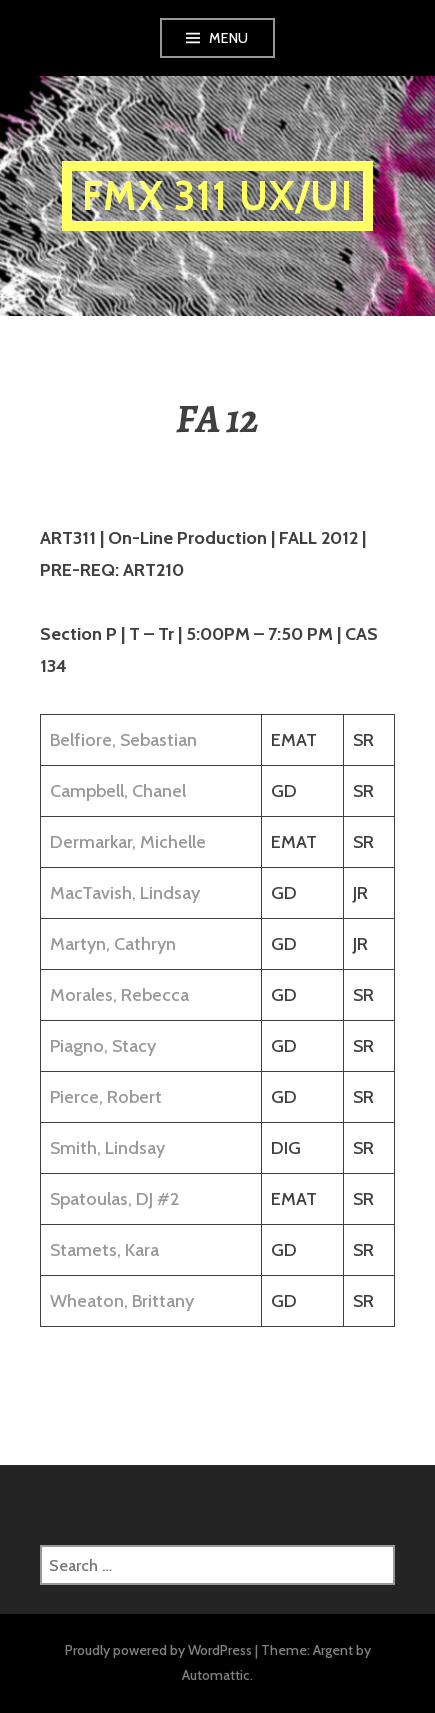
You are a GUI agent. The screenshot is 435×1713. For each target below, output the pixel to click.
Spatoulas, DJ (101, 1199)
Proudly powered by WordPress (158, 1650)
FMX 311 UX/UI (217, 195)
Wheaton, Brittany (122, 1301)
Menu (229, 38)
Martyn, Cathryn (113, 944)
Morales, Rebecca (119, 995)
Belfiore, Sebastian (123, 740)
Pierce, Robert (106, 1097)
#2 (168, 1199)
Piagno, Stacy (103, 1046)
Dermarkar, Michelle (128, 842)
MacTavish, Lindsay (125, 893)
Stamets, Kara (104, 1250)
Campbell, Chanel (118, 791)
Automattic (216, 1675)
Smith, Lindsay (107, 1148)
